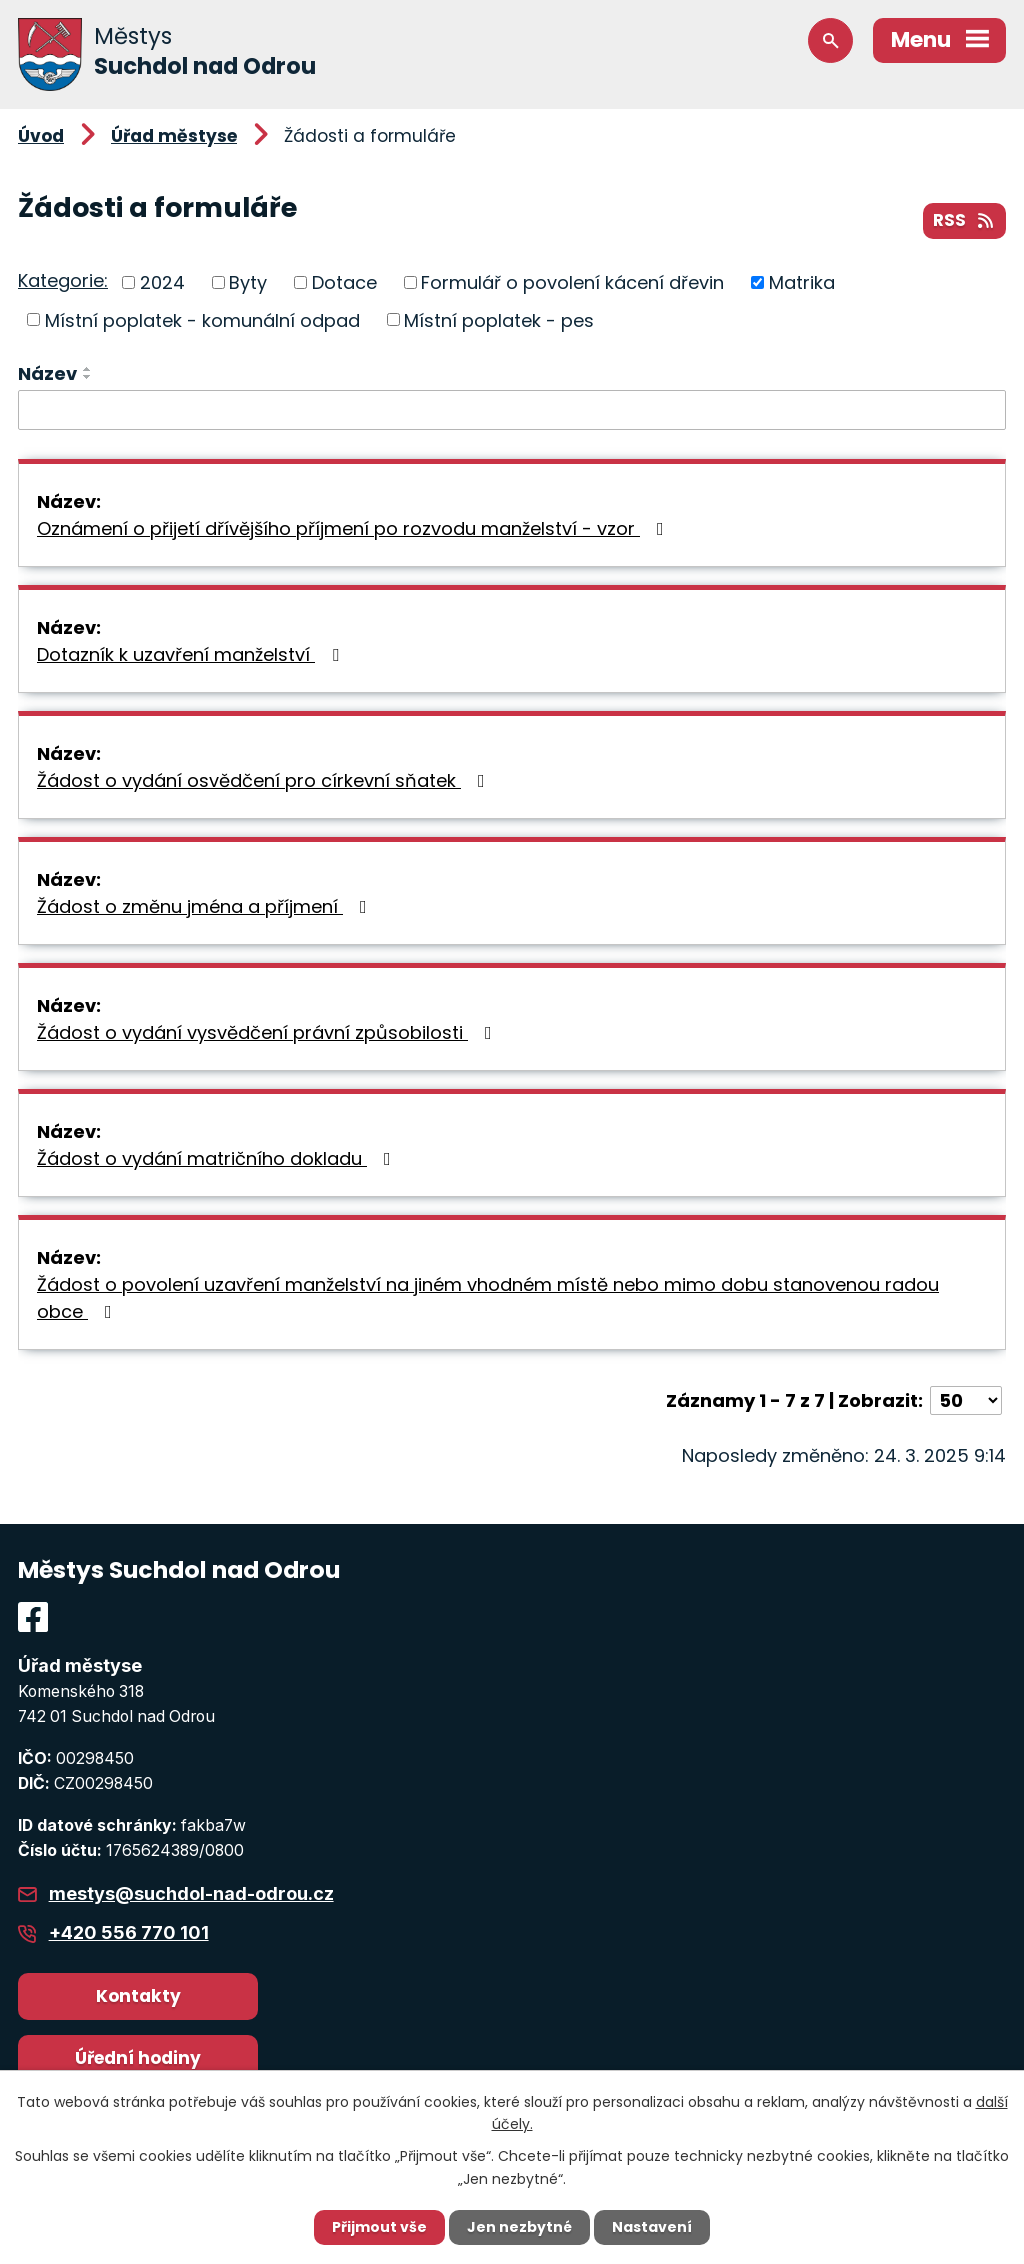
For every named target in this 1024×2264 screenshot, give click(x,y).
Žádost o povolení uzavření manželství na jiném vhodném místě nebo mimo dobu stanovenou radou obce (488, 1298)
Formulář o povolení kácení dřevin (572, 282)
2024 (162, 282)
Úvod (41, 136)
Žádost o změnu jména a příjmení (206, 906)
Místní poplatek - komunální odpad (202, 319)
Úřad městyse (174, 136)
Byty (248, 282)
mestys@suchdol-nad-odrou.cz (191, 1893)
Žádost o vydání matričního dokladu (218, 1158)
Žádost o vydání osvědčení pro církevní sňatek (265, 780)
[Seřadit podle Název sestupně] (88, 377)
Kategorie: (63, 280)
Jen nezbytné (519, 2227)
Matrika (802, 282)
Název (47, 373)
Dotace (344, 282)
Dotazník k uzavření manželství (192, 654)
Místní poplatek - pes (499, 319)
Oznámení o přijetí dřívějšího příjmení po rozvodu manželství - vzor (354, 528)
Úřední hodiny (138, 2058)
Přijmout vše (379, 2227)
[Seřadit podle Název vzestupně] (88, 369)
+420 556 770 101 (129, 1932)
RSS (964, 220)
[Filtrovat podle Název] (512, 410)
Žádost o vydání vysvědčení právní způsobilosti (268, 1032)
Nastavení (652, 2227)
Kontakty (138, 1996)
